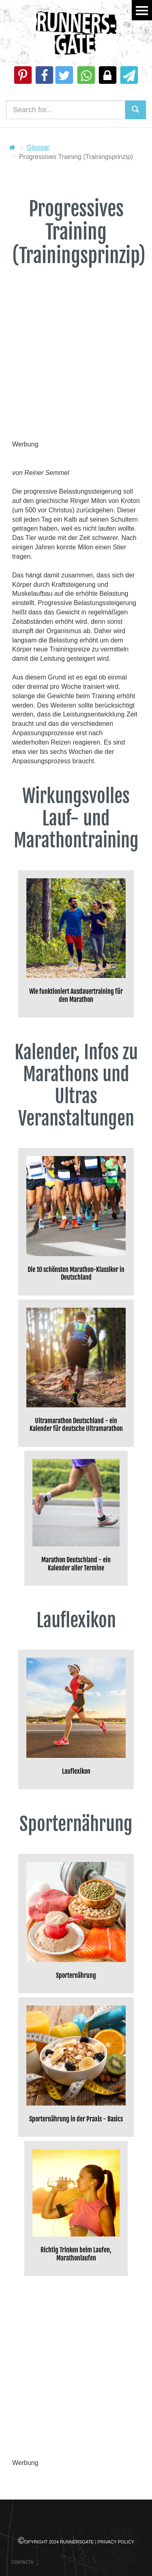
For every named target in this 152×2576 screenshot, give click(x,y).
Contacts (22, 2562)
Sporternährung (76, 1975)
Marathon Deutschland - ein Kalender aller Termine (76, 1564)
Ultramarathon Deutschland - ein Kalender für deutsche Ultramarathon (76, 1425)
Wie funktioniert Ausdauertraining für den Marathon (76, 995)
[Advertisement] (76, 363)
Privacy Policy (115, 2541)
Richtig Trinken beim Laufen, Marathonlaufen (76, 2254)
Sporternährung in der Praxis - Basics (76, 2119)
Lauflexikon (76, 1771)
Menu (142, 10)
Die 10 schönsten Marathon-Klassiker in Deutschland (76, 1273)
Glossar (38, 147)
